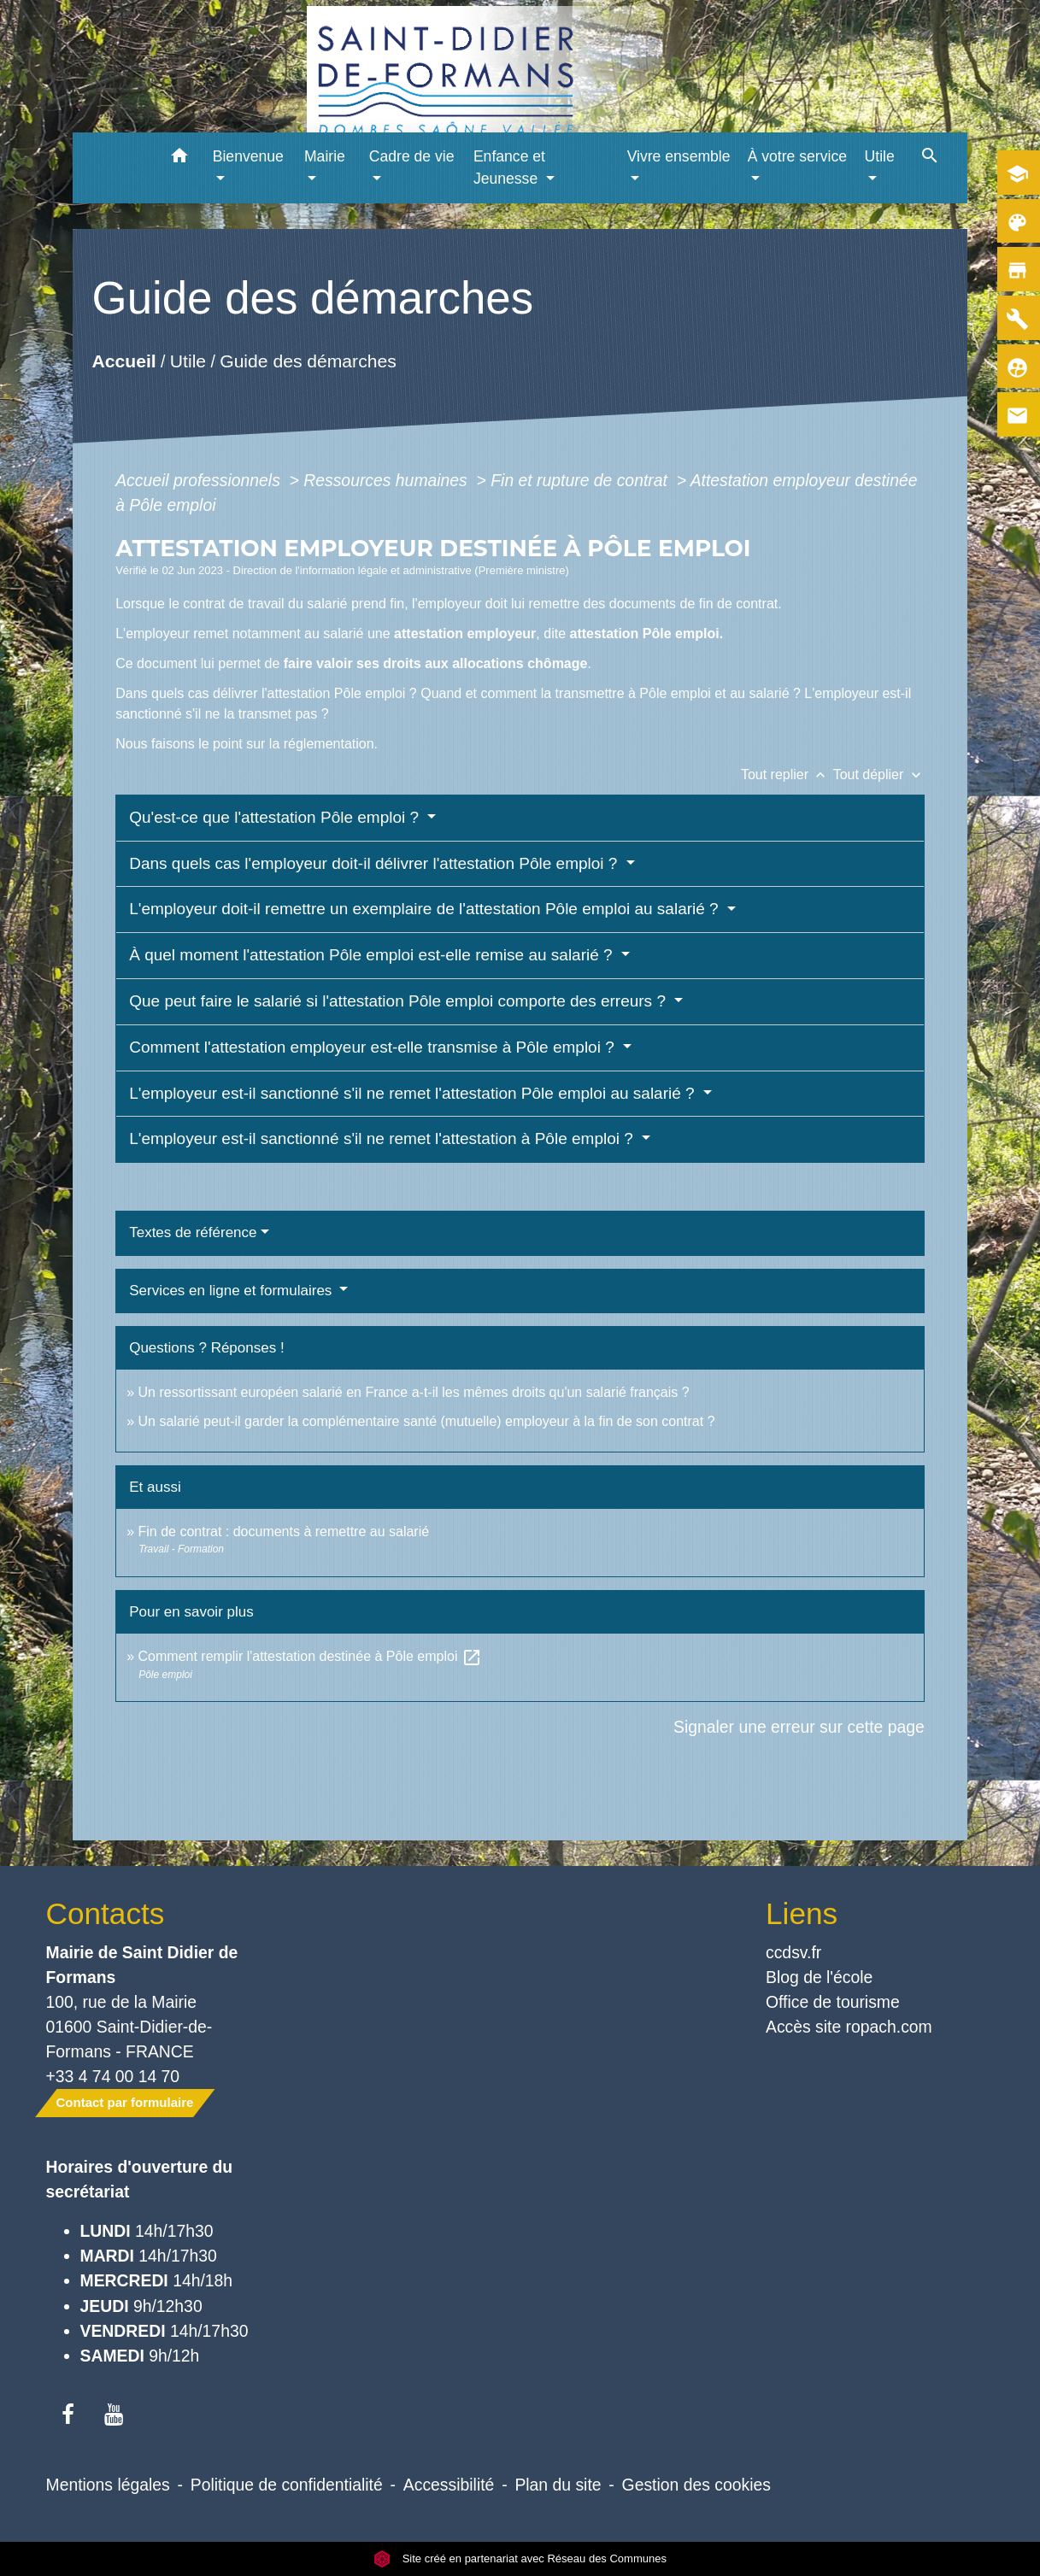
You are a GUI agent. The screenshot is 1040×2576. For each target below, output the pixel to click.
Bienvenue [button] (248, 156)
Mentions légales (108, 2484)
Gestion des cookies (696, 2484)
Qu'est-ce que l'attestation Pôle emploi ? (276, 817)
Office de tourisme (833, 2001)
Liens (801, 1913)
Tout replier (787, 774)
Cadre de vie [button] (412, 156)
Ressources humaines (387, 480)
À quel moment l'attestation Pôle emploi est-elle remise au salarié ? (373, 955)
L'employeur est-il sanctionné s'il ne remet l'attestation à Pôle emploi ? (383, 1138)
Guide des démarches (308, 361)
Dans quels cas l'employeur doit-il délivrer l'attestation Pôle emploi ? (375, 863)
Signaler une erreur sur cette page (799, 1726)
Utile (188, 361)
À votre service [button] (797, 156)
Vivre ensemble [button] (679, 156)
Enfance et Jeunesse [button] (509, 167)
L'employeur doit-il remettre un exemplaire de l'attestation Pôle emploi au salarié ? (426, 909)
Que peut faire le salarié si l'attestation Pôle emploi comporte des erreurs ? (399, 1001)
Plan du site (557, 2484)
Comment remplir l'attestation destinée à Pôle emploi (310, 1656)
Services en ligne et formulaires (232, 1290)
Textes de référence (192, 1232)
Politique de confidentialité (287, 2484)
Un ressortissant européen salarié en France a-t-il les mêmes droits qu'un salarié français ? (414, 1392)
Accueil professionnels (200, 480)
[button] (180, 158)
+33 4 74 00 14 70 (113, 2076)
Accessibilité (449, 2484)
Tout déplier (879, 774)
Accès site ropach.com (849, 2026)
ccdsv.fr (793, 1952)
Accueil (124, 361)
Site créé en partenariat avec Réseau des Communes (520, 2558)
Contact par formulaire (125, 2102)
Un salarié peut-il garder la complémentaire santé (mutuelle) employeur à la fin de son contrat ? (426, 1421)
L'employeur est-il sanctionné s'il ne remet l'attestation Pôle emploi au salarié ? (414, 1093)
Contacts (105, 1913)
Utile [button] (880, 156)
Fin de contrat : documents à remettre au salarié (284, 1531)
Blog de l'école (819, 1977)
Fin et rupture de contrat (581, 480)
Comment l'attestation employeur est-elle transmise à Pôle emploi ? (374, 1047)
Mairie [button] (324, 156)
